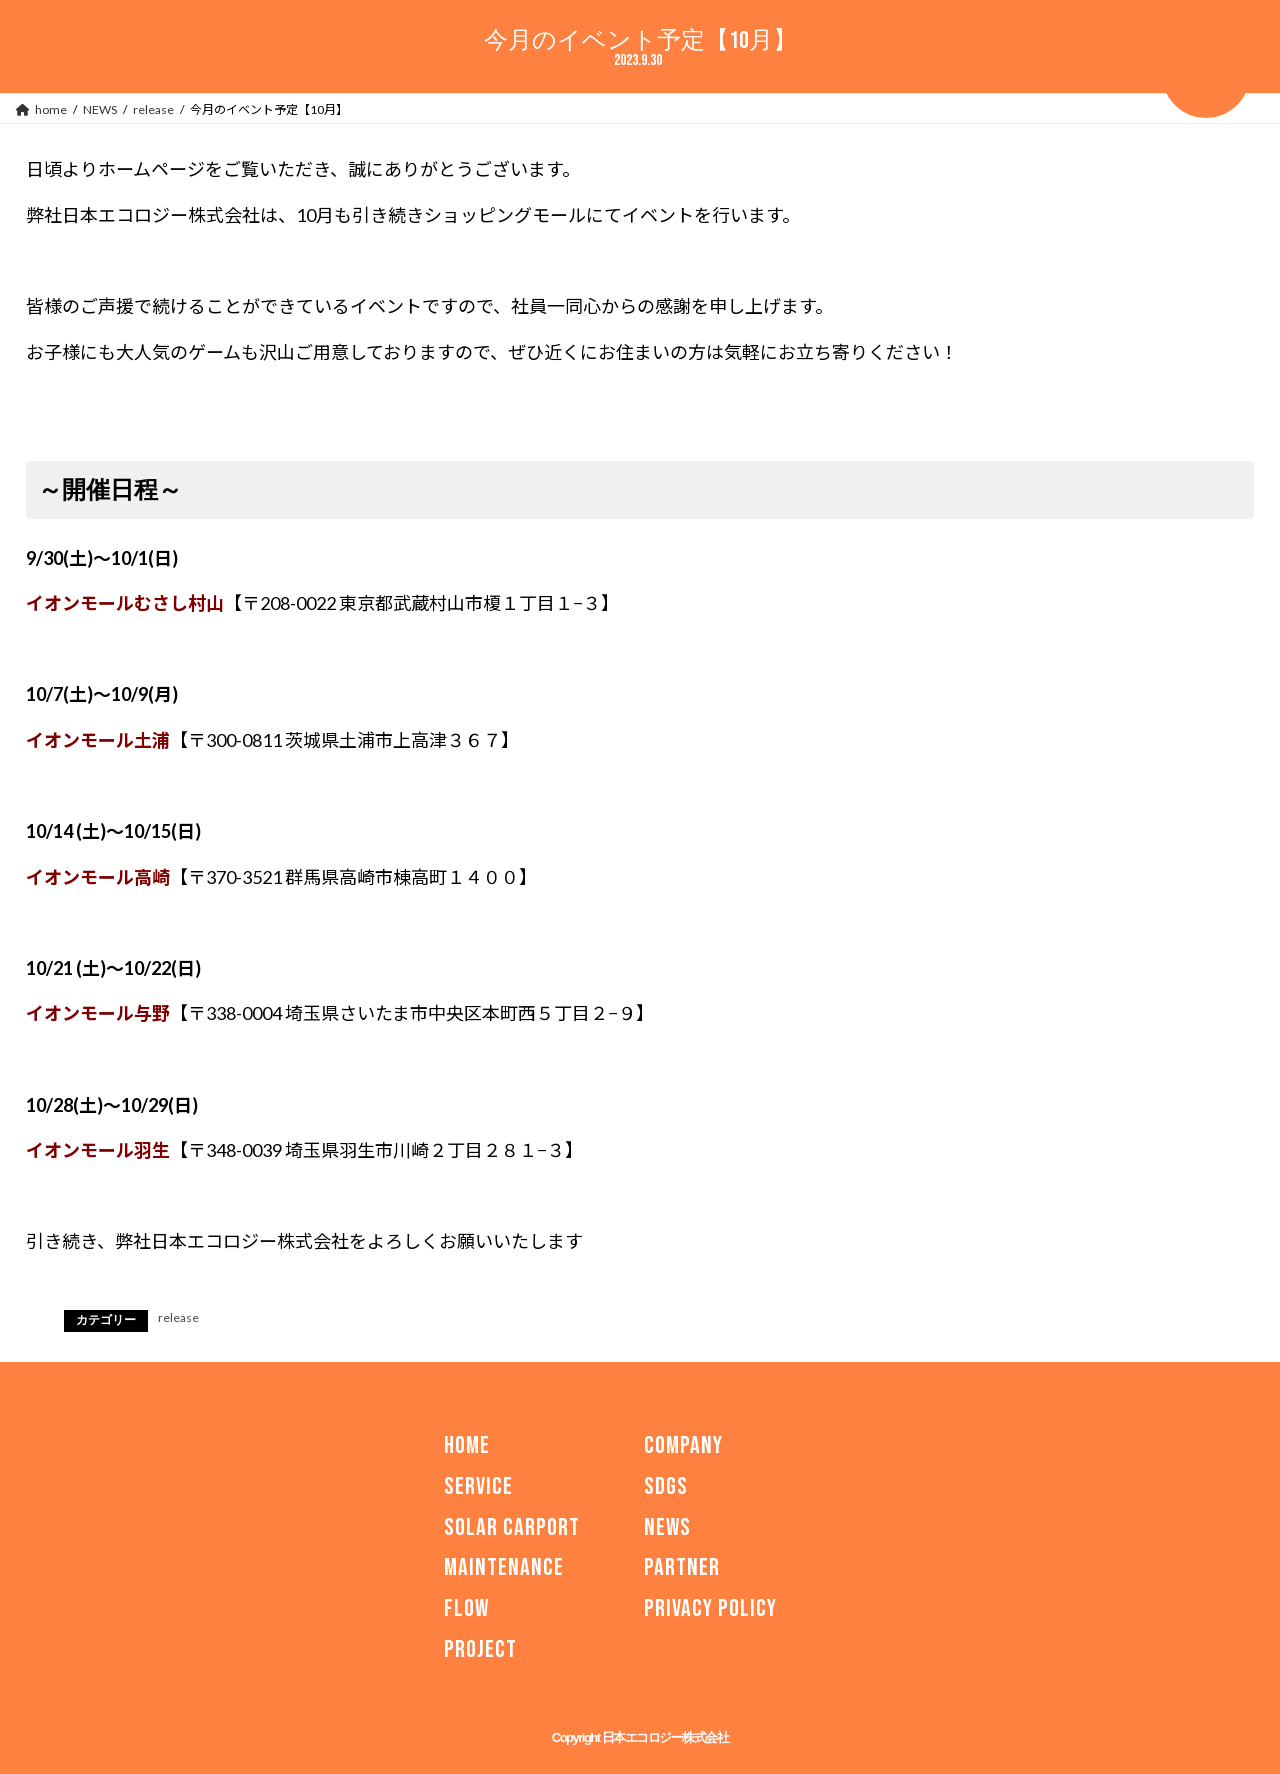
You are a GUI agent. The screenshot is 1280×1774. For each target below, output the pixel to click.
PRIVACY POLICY (710, 1608)
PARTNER (682, 1567)
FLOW (466, 1608)
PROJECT (480, 1649)
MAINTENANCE (504, 1567)
